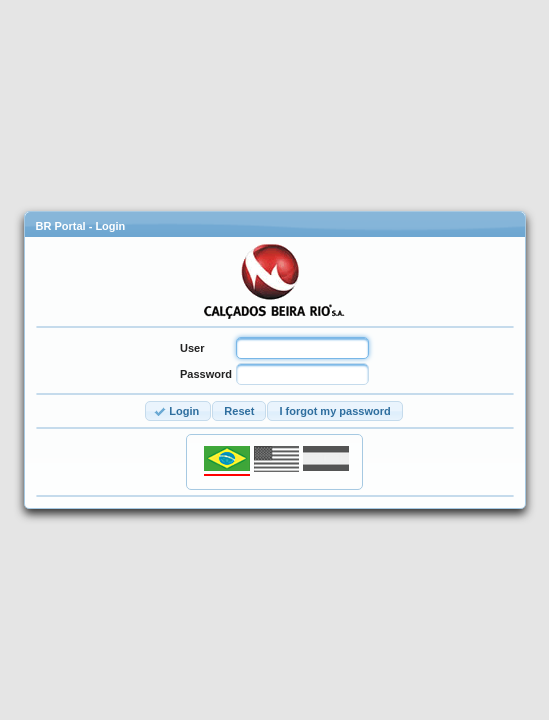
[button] (178, 411)
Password (206, 374)
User (192, 348)
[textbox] (302, 348)
